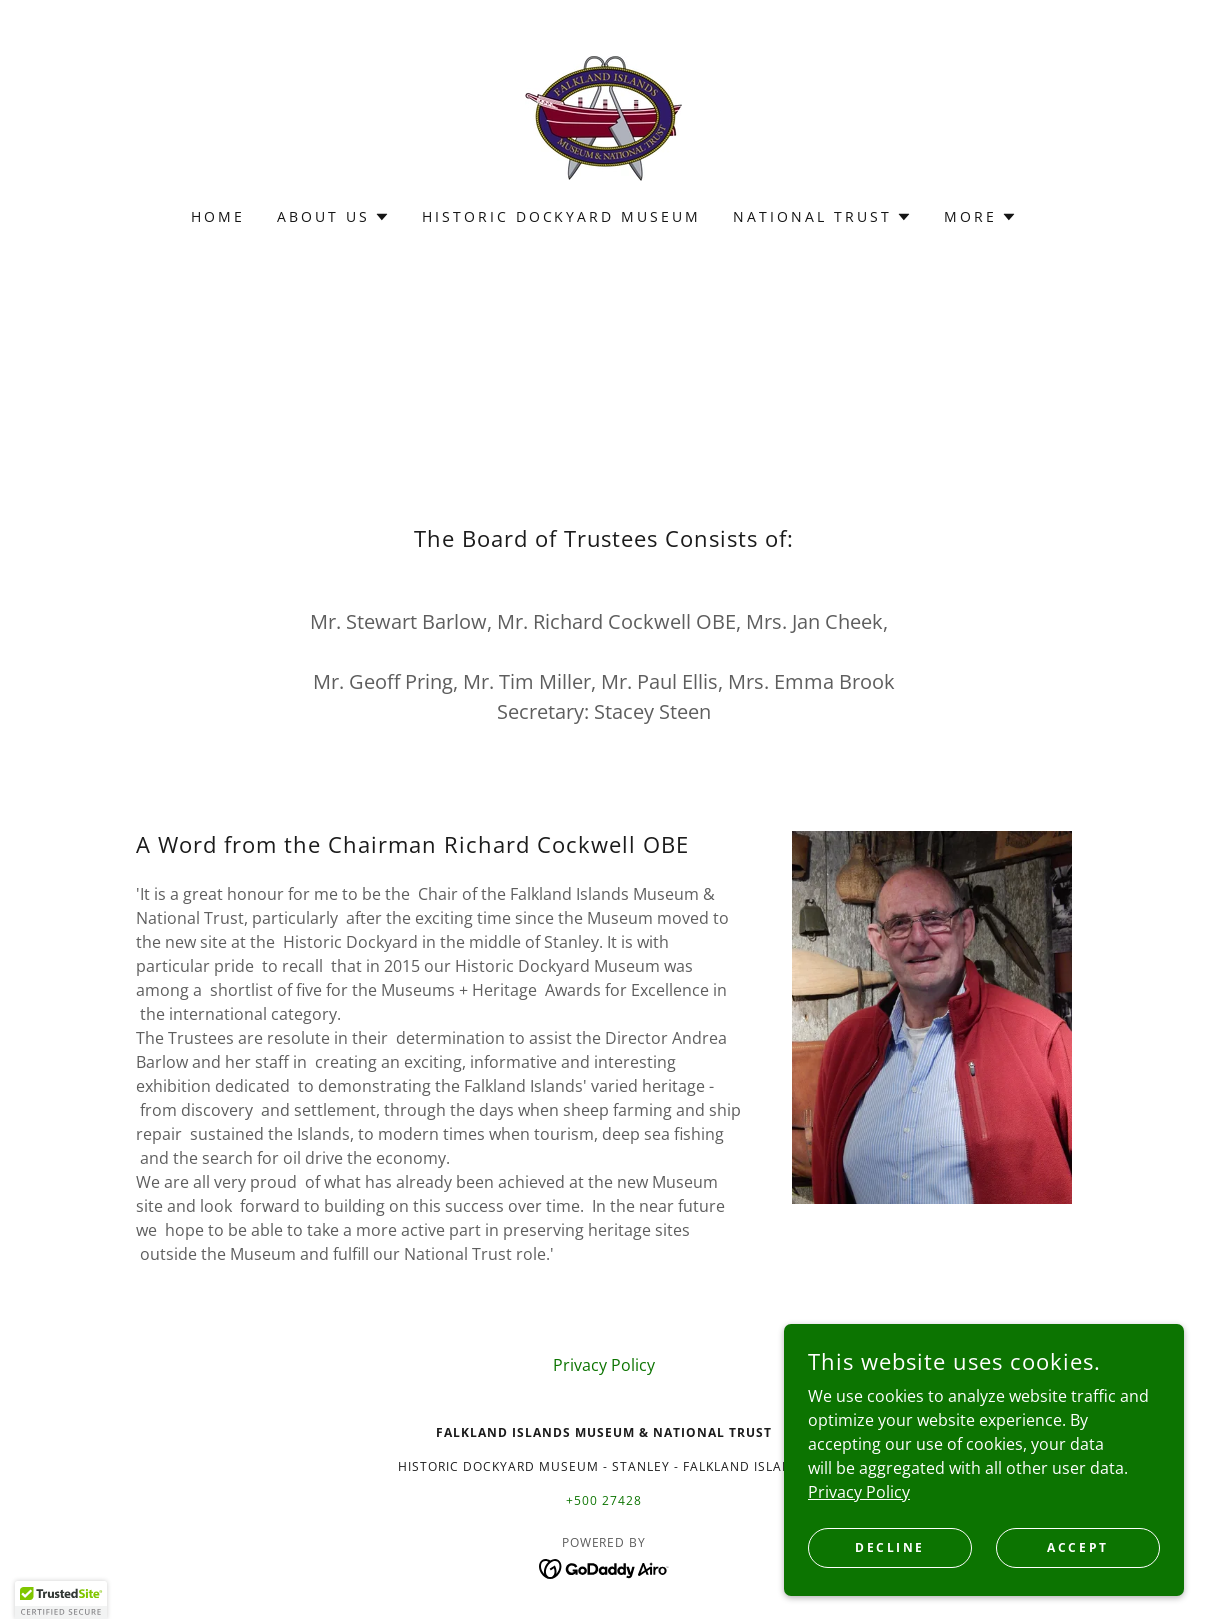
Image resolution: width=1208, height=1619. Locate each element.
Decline (890, 1547)
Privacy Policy (859, 1491)
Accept (1077, 1547)
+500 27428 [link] (604, 1500)
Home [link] (218, 216)
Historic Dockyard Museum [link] (562, 216)
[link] (603, 117)
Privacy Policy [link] (604, 1365)
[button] (333, 217)
